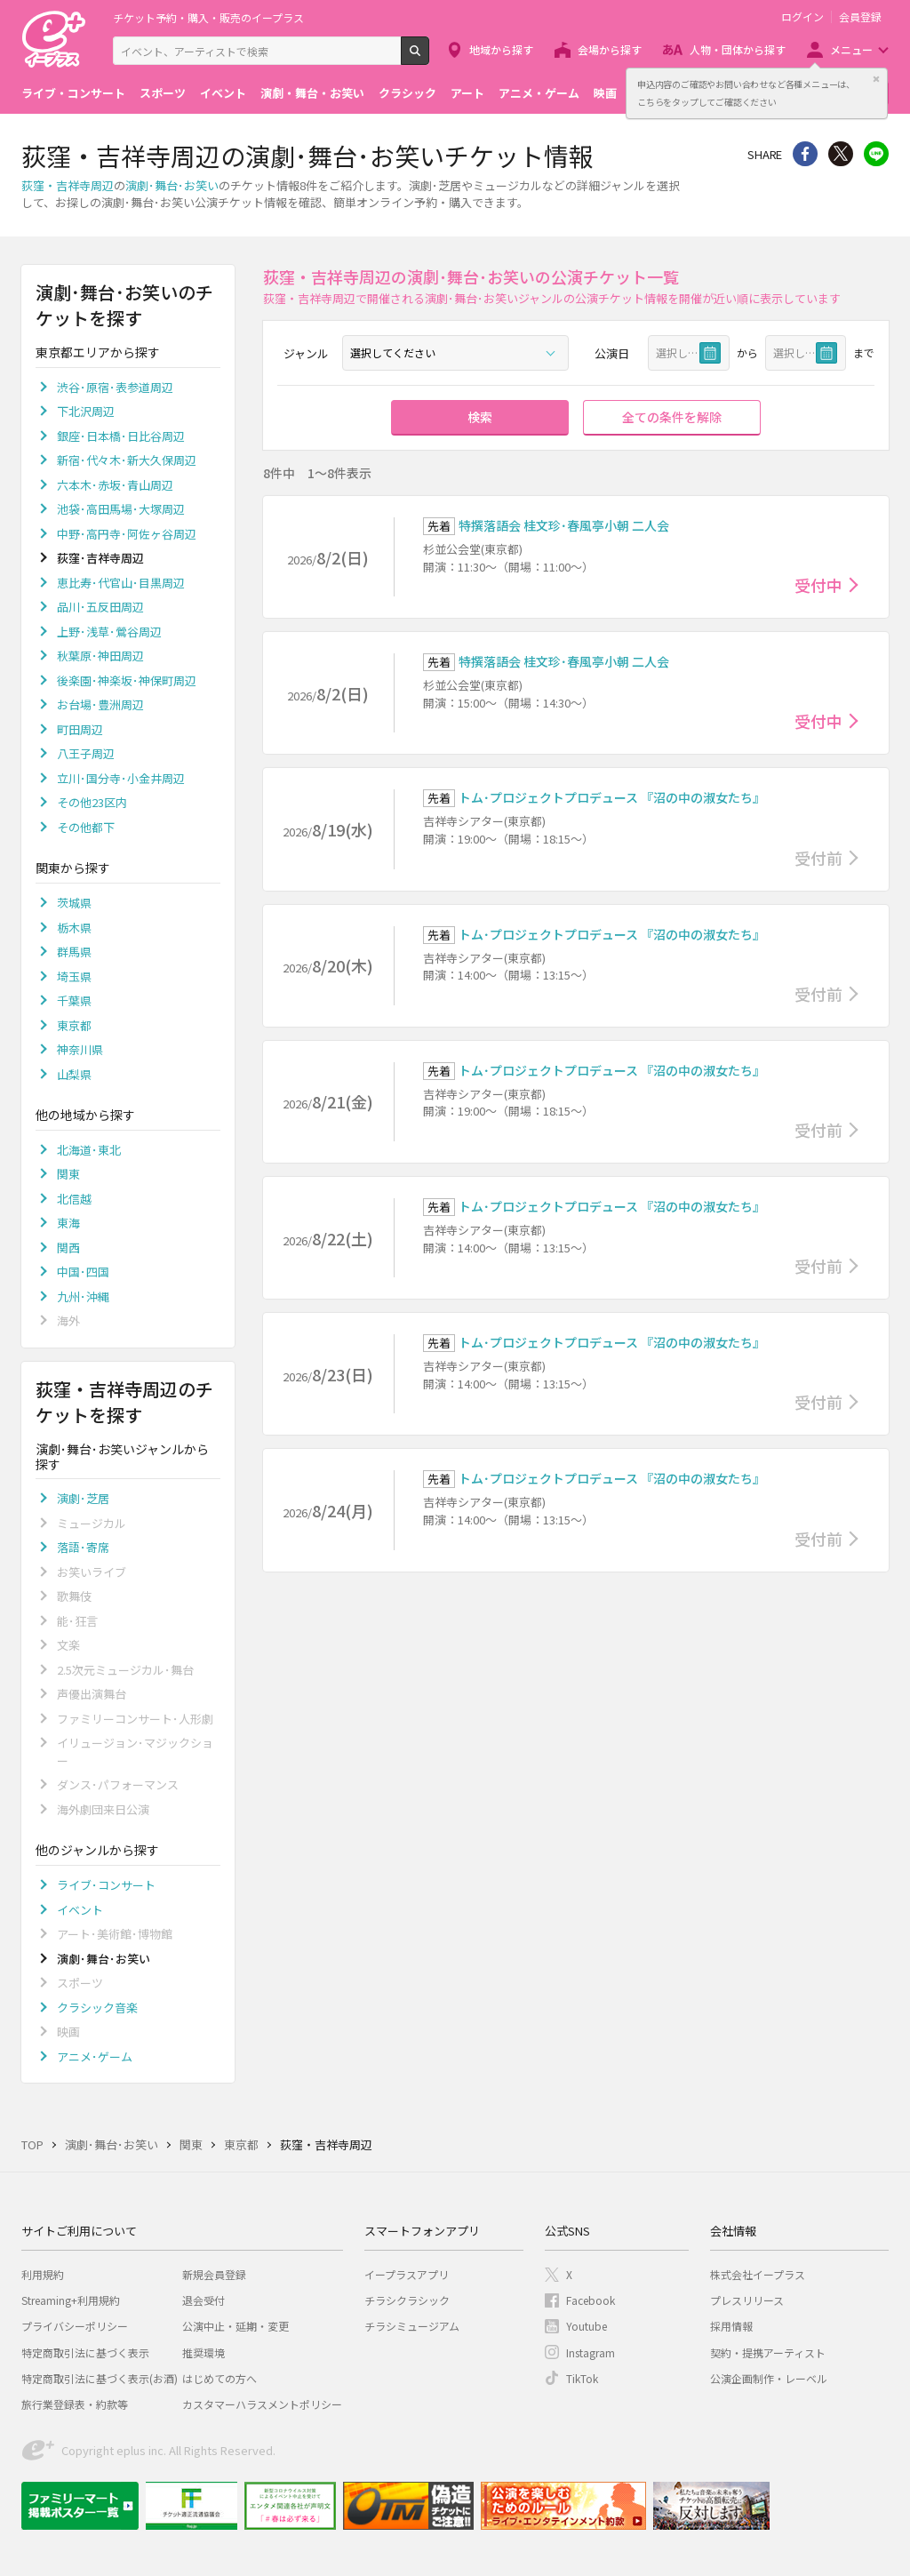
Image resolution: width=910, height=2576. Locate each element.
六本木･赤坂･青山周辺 (115, 484)
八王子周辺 (86, 753)
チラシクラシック (407, 2300)
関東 (68, 1173)
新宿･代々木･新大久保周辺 (126, 460)
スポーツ (163, 92)
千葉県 (74, 1000)
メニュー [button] (851, 49)
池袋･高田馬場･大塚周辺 (121, 508)
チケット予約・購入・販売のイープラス (208, 17)
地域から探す (501, 49)
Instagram (590, 2352)
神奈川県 (80, 1049)
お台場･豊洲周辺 (100, 704)
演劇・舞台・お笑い (312, 92)
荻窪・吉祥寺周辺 (67, 185)
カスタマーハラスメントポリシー (262, 2404)
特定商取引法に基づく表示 (85, 2352)
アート (467, 92)
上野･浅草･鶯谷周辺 (109, 631)
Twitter (840, 153)
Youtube (586, 2325)
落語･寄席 (83, 1547)
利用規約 (42, 2274)
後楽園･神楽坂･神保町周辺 (126, 680)
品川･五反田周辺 (100, 606)
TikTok (582, 2378)
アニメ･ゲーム (94, 2056)
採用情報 (731, 2325)
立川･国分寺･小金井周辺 (121, 778)
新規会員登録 (214, 2274)
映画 (605, 92)
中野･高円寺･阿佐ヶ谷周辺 (126, 533)
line (876, 153)
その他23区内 (92, 802)
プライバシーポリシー (74, 2325)
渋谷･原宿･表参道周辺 (115, 387)
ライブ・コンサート (73, 92)
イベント (223, 92)
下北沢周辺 (86, 411)
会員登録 (860, 17)
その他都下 (86, 827)
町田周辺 (80, 729)
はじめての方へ (219, 2378)
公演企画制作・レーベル (768, 2378)
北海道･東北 (89, 1149)
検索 (428, 58)
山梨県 (74, 1074)
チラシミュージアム (411, 2325)
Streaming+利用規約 (70, 2300)
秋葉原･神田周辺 (100, 655)
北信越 (74, 1198)
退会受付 (203, 2300)
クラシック (407, 92)
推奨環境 (203, 2352)
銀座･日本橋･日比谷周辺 (121, 436)
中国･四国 (83, 1271)
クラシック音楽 (97, 2007)
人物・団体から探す (738, 49)
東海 (68, 1222)
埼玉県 (74, 976)
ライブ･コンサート (106, 1884)
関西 (68, 1247)
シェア (805, 153)
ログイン (802, 17)
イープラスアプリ (406, 2274)
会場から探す (610, 49)
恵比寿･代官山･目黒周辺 (121, 582)
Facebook (590, 2300)
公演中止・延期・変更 (235, 2325)
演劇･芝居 (83, 1498)
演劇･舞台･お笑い (172, 185)
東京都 (74, 1025)
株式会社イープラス (757, 2274)
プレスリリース (747, 2300)
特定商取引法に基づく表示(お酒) (99, 2378)
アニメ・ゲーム (539, 92)
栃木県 (74, 927)
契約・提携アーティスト (768, 2352)
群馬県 (74, 951)
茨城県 (74, 902)
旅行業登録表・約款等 (74, 2404)
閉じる (876, 79)
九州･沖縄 (83, 1296)
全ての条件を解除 (672, 417)
